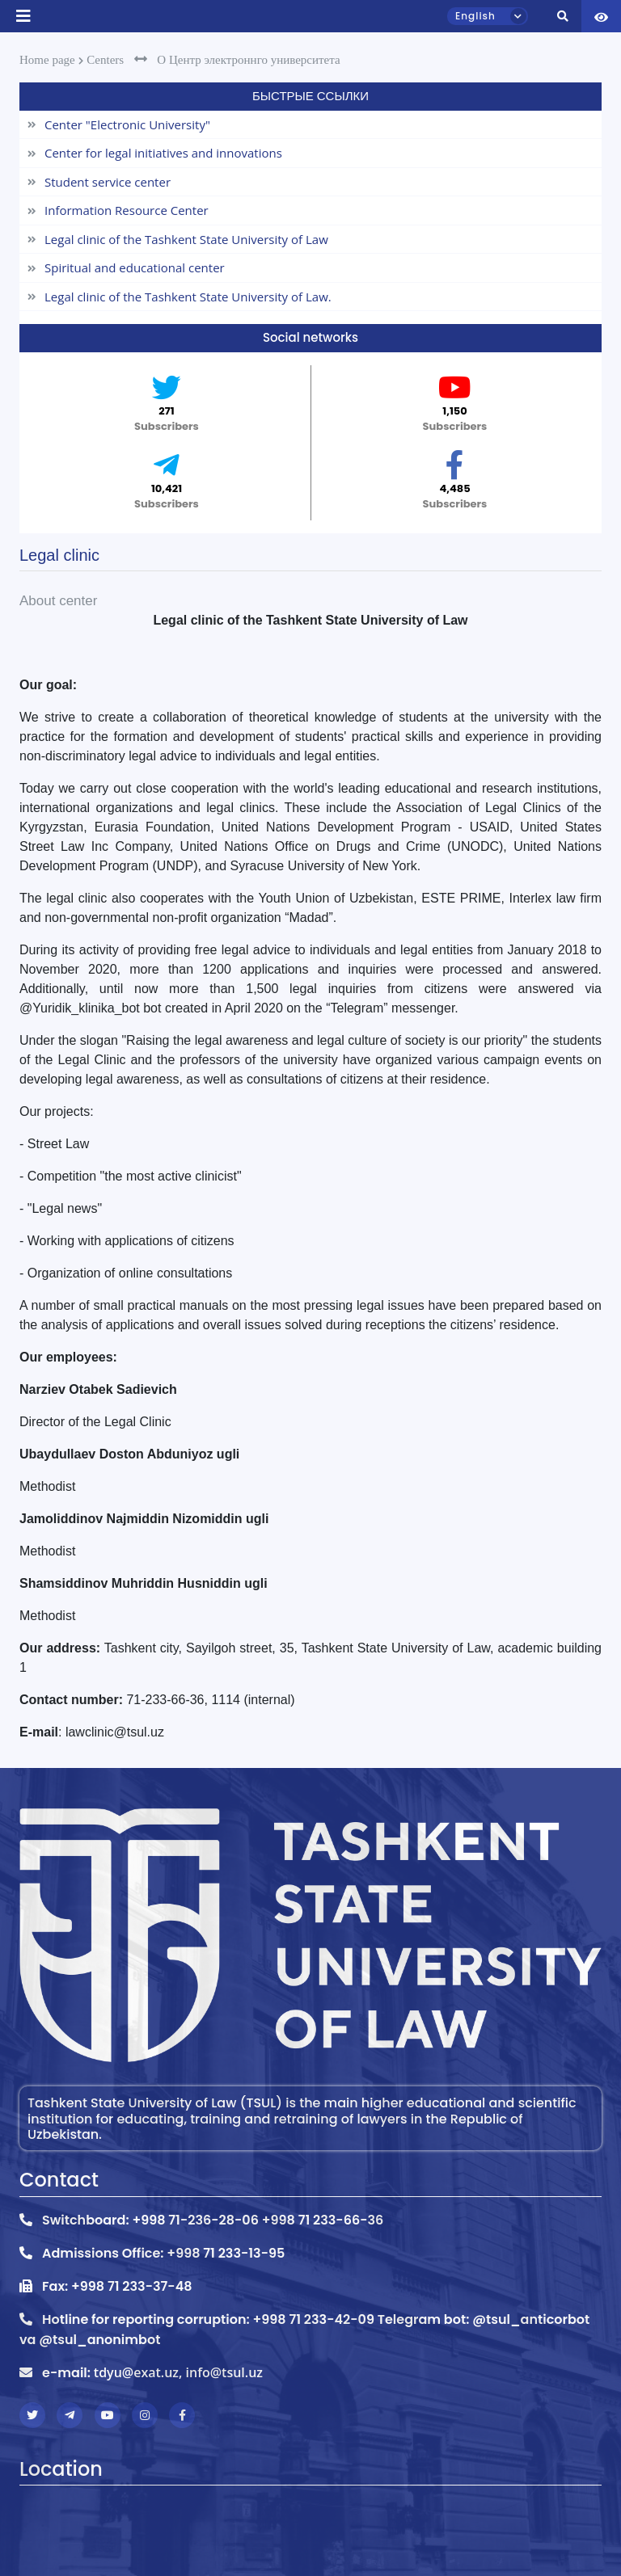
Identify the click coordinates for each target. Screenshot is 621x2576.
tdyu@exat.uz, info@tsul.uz (178, 2372)
